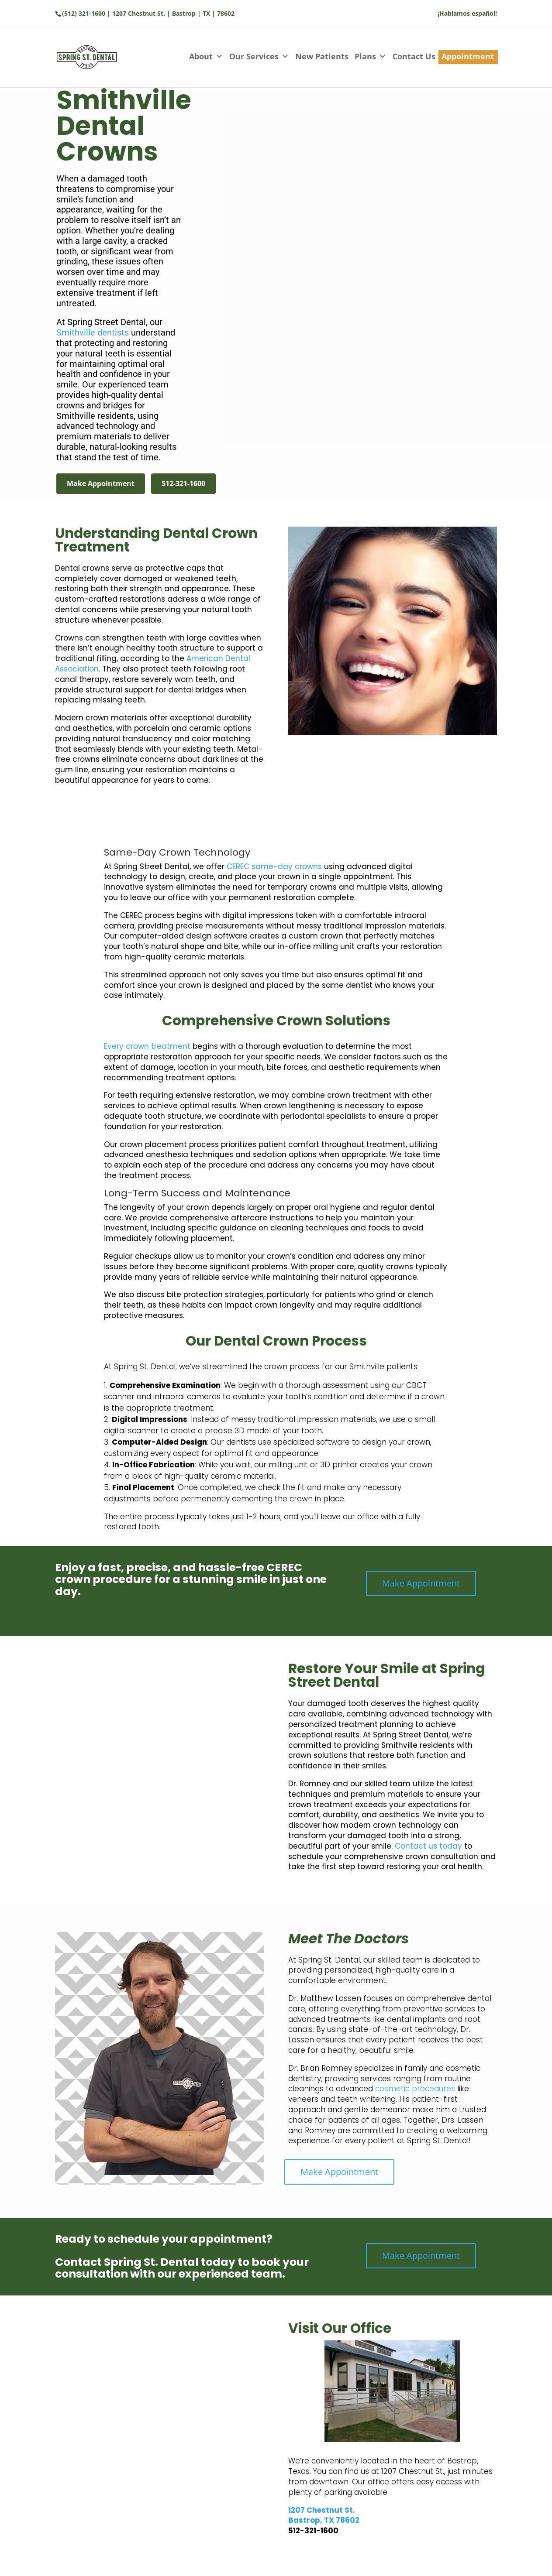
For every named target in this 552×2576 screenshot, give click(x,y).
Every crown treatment (147, 1046)
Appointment (468, 56)
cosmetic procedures (415, 2088)
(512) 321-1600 (83, 13)
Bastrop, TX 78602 (323, 2520)
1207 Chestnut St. (321, 2510)
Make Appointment (101, 483)
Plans (370, 56)
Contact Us (414, 56)
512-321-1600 (183, 483)
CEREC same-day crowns (274, 866)
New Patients (321, 56)
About (206, 56)
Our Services (259, 56)
